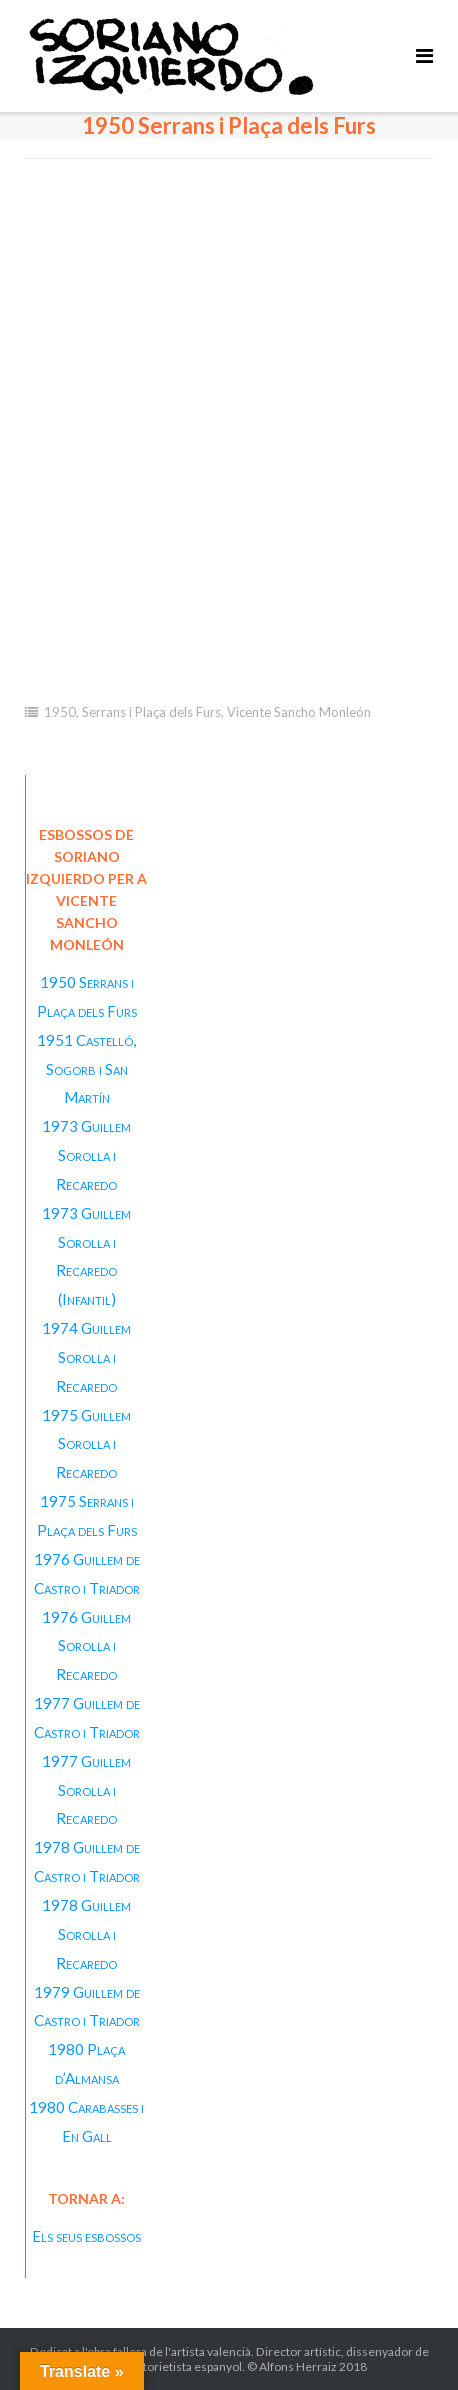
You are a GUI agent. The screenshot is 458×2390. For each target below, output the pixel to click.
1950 (60, 712)
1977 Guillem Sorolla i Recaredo (86, 1790)
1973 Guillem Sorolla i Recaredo (86, 1155)
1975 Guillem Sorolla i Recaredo (86, 1444)
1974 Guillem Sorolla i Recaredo (86, 1357)
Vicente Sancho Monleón (299, 712)
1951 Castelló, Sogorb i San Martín (86, 1069)
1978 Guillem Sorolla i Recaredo (86, 1934)
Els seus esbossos (86, 2236)
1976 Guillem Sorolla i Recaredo (86, 1646)
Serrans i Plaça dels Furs (151, 712)
